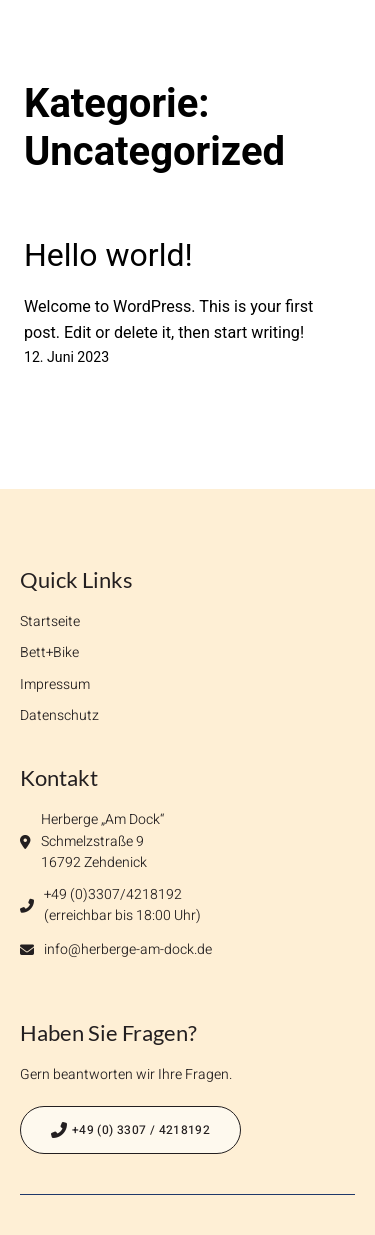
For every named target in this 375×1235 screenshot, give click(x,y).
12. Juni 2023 (66, 357)
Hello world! (108, 255)
